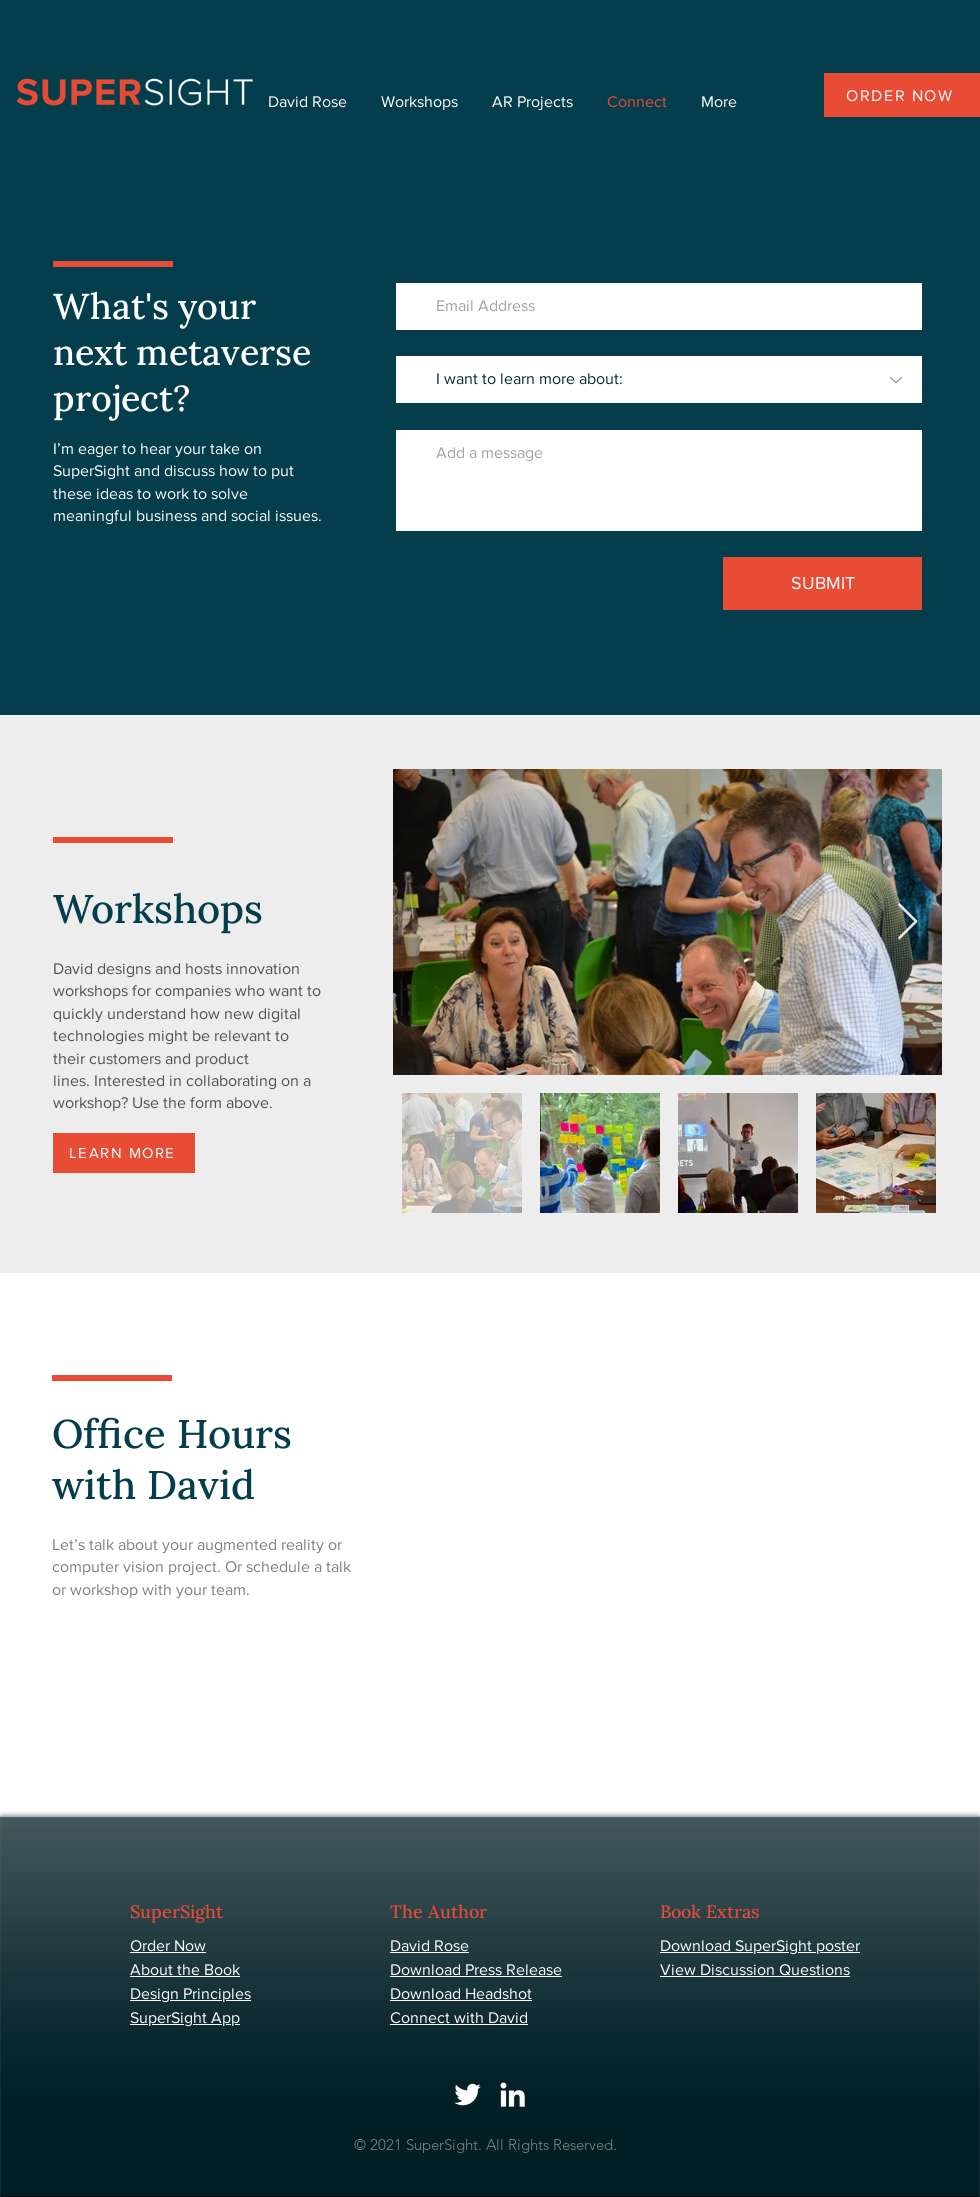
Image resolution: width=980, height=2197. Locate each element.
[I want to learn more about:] (659, 379)
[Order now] (902, 95)
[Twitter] (467, 2094)
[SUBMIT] (822, 583)
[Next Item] (907, 922)
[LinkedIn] (512, 2094)
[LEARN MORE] (124, 1153)
